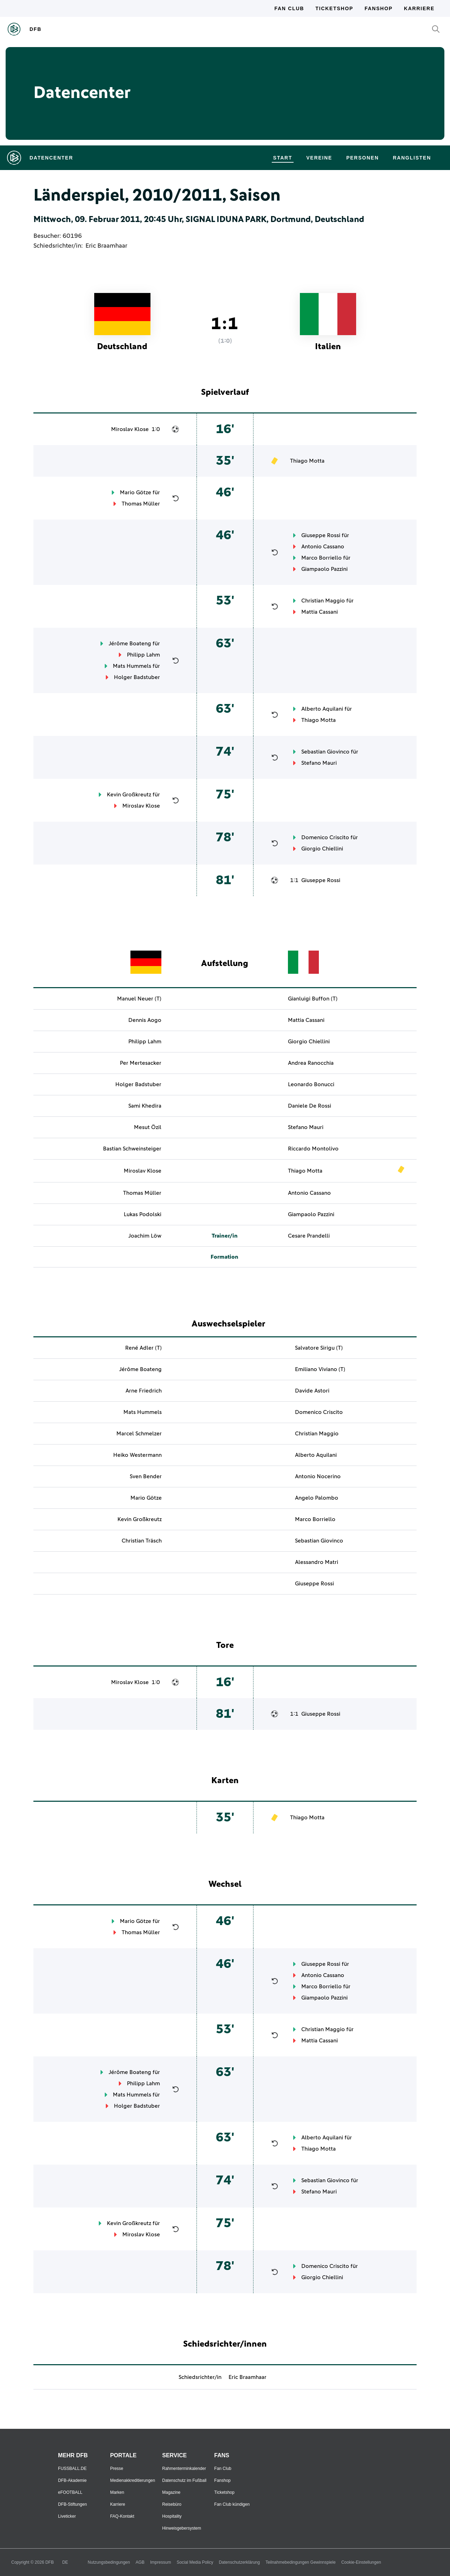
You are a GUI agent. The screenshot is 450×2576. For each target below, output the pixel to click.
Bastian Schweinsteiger (132, 1149)
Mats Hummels (132, 666)
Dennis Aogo (144, 1020)
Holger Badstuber (137, 677)
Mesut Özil (147, 1127)
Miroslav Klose (130, 429)
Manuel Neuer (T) (139, 999)
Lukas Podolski (142, 1214)
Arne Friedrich (144, 1391)
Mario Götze (135, 492)
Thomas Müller (141, 504)
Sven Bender (146, 1476)
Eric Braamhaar (106, 246)
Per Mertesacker (140, 1063)
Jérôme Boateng (130, 643)
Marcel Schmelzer (139, 1433)
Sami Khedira (144, 1106)
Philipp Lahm (143, 655)
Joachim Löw (144, 1236)
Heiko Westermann (137, 1455)
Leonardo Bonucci (311, 1084)
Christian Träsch (142, 1541)
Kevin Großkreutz (129, 794)
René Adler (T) (143, 1348)
